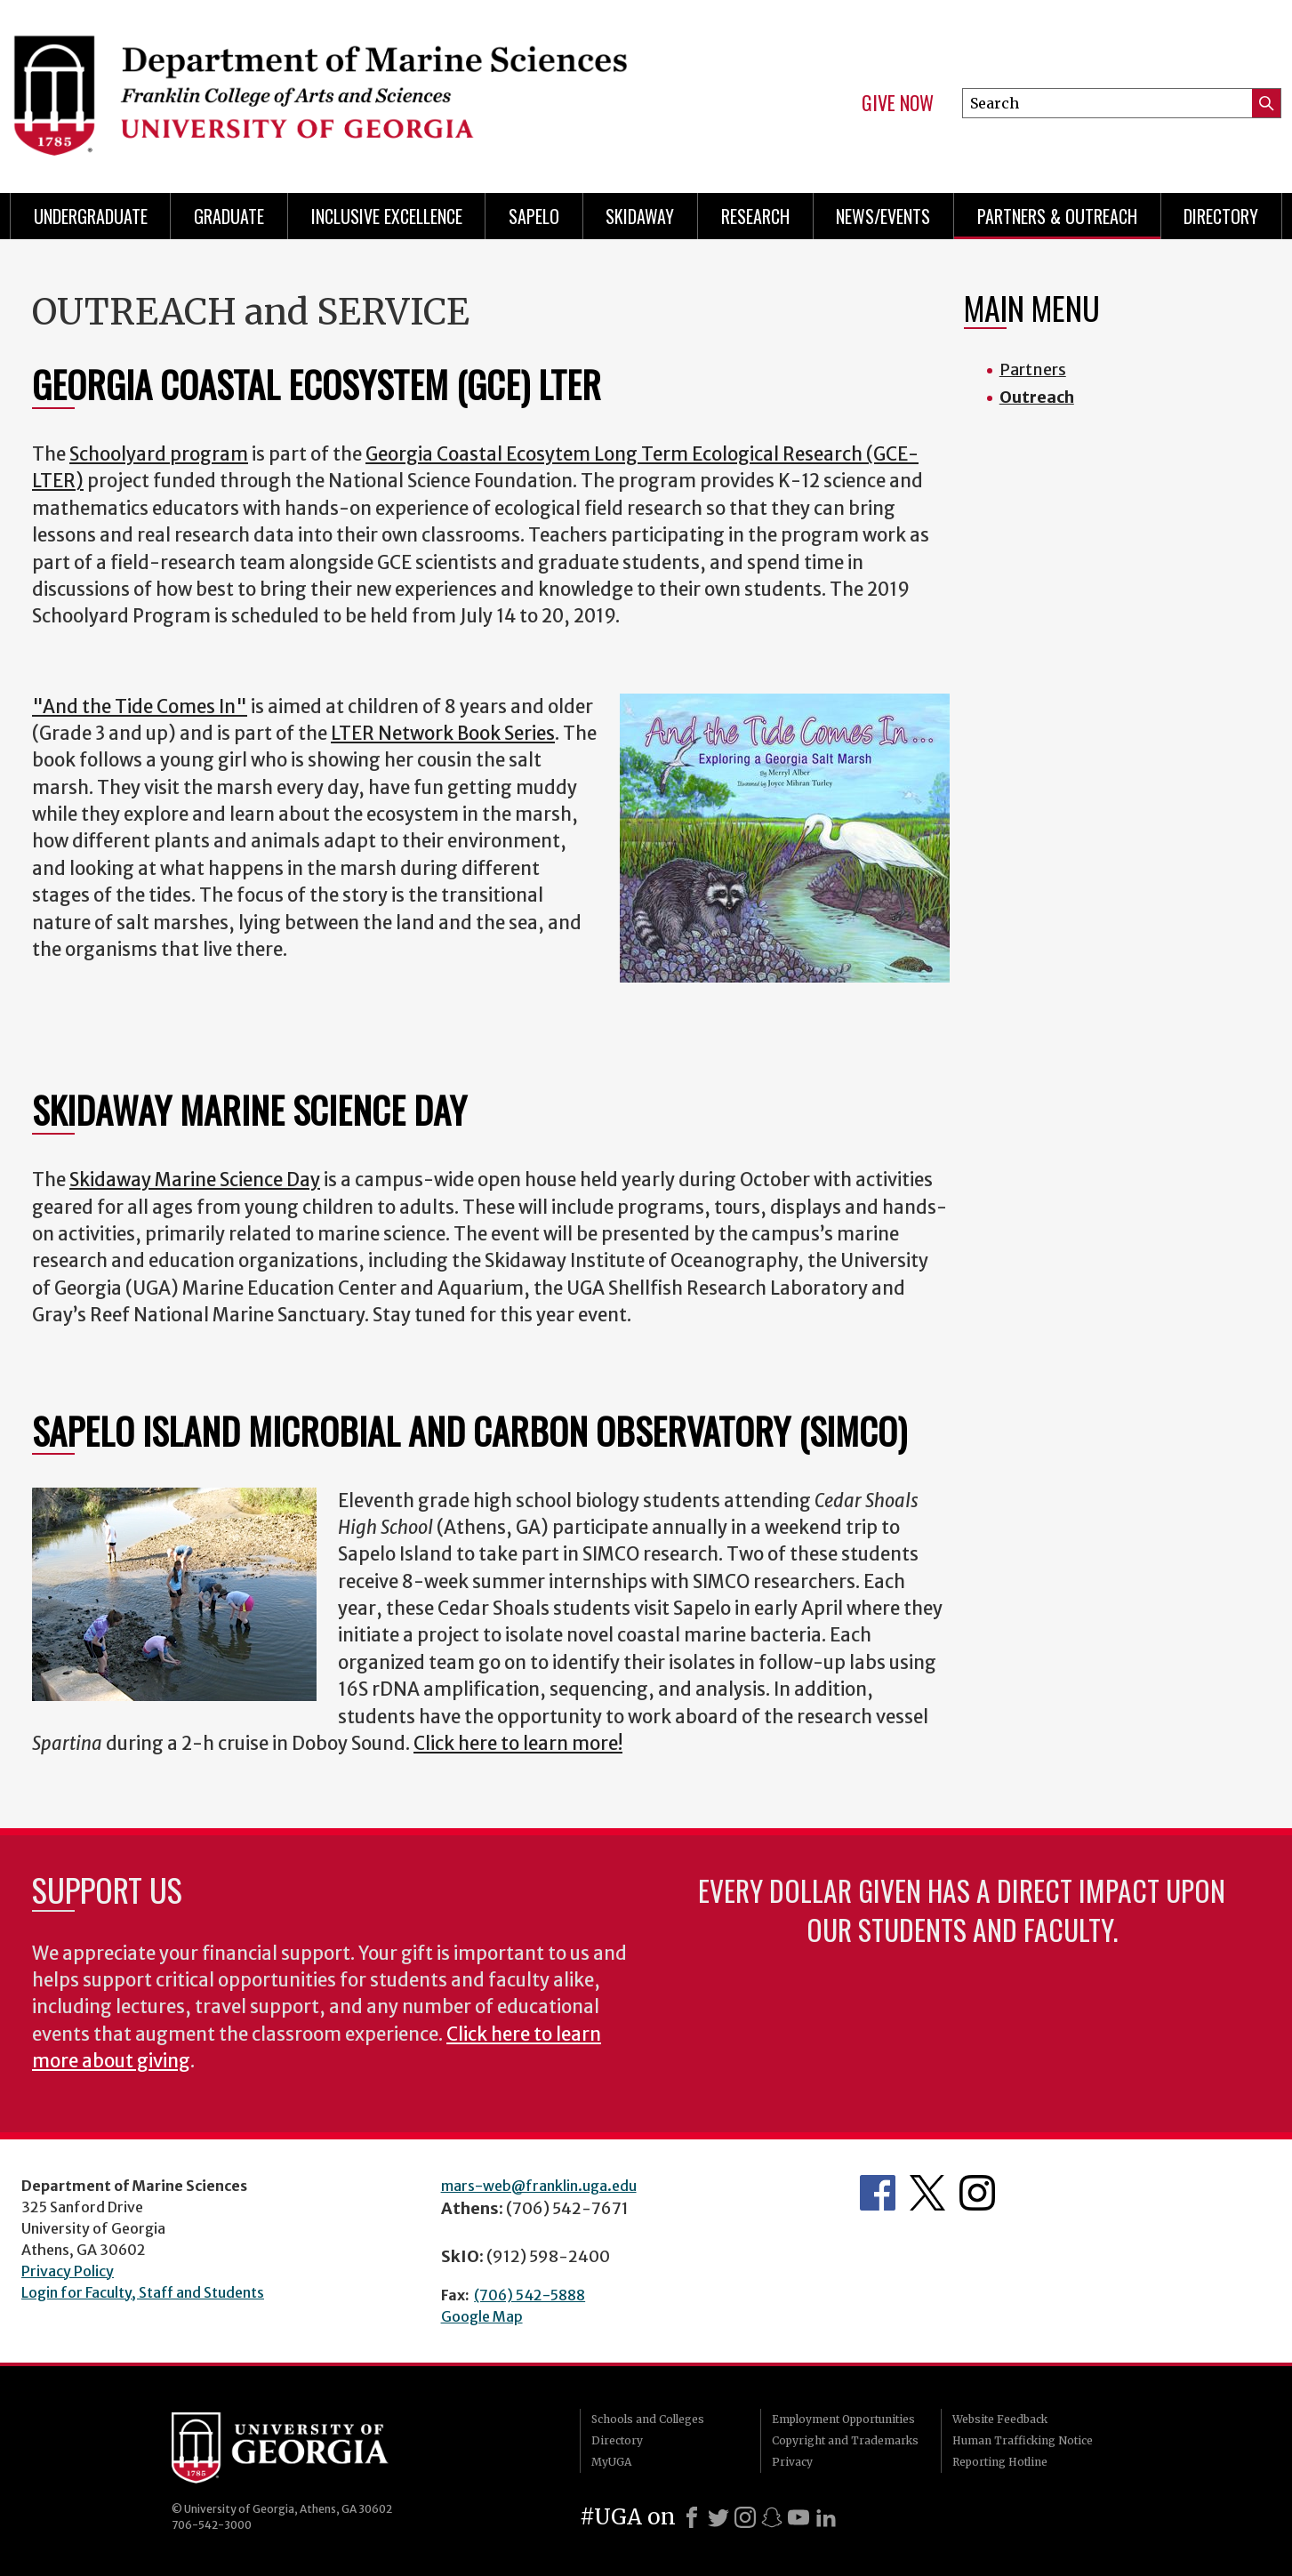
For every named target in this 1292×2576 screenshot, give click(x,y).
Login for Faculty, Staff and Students (142, 2292)
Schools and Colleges (647, 2419)
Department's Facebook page (877, 2193)
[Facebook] (691, 2517)
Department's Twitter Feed (927, 2193)
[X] (718, 2517)
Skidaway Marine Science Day (194, 1180)
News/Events (883, 216)
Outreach (1036, 397)
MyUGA (611, 2461)
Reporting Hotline (999, 2461)
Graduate (229, 216)
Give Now (898, 103)
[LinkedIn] (826, 2517)
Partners (1032, 369)
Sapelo (534, 216)
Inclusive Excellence (386, 216)
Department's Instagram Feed (977, 2193)
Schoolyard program (158, 454)
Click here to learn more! (517, 1743)
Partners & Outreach (1057, 216)
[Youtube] (798, 2517)
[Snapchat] (771, 2517)
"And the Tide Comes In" (139, 706)
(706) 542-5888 (529, 2295)
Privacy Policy (67, 2271)
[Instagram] (745, 2517)
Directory (1221, 216)
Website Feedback (999, 2419)
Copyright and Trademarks (845, 2440)
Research (755, 216)
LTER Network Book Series (443, 733)
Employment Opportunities (843, 2419)
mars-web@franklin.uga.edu (539, 2186)
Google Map (482, 2316)
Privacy (792, 2461)
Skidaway (640, 216)
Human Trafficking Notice (1022, 2440)
